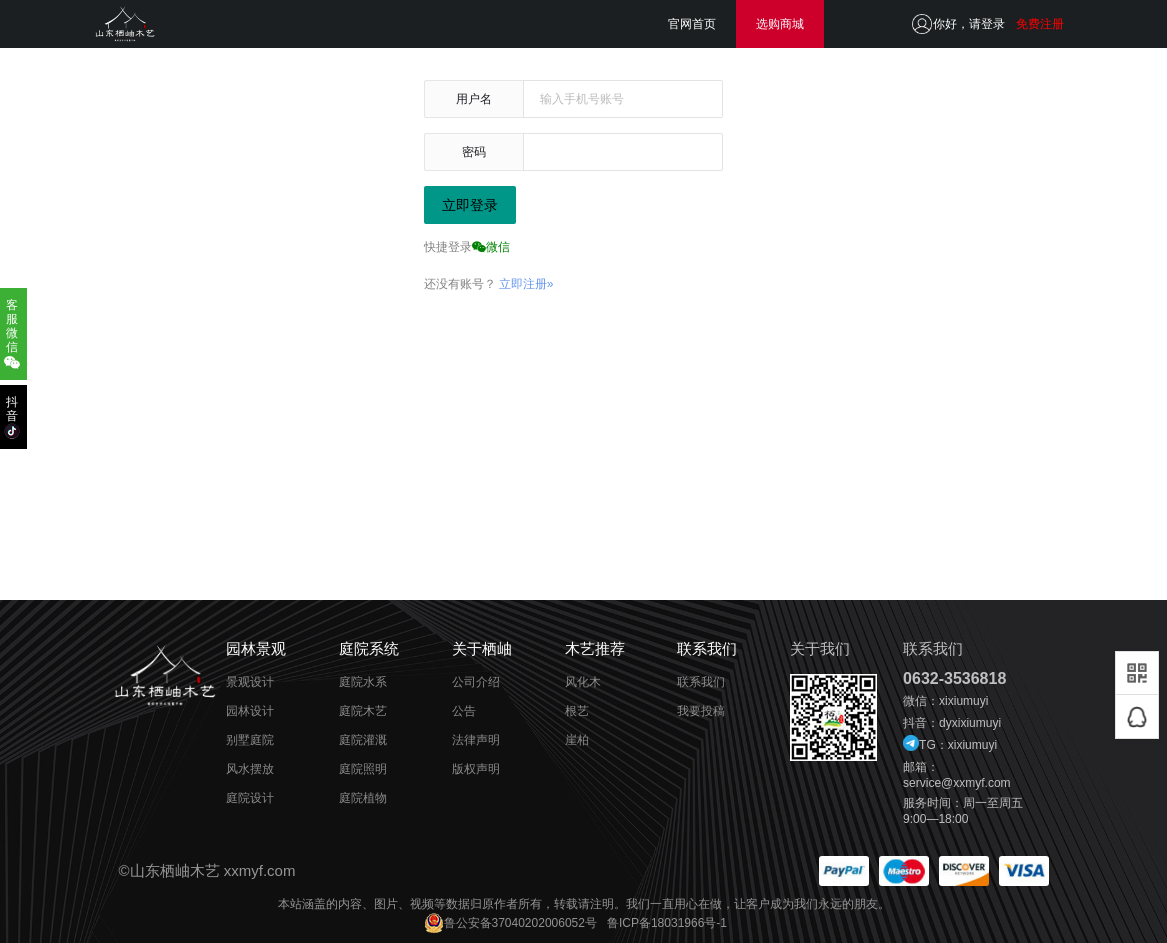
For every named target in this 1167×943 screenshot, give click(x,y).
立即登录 (470, 205)
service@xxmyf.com (957, 783)
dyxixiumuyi (970, 723)
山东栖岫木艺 (175, 870)
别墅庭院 (250, 740)
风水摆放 (250, 769)
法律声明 (476, 740)
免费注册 (1040, 24)
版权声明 (476, 769)
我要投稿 (701, 711)
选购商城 (780, 24)
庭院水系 (363, 682)
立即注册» (526, 284)
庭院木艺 (363, 711)
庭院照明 (363, 769)
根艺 (577, 711)
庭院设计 (250, 798)
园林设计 (250, 711)
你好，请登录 (969, 24)
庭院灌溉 (363, 740)
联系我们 (701, 682)
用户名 (474, 99)
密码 (474, 152)
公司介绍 (476, 682)
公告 (464, 711)
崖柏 (577, 740)
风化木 (583, 682)
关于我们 (820, 648)
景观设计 (250, 682)
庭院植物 (363, 798)
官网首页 (692, 24)
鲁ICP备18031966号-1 (667, 923)
